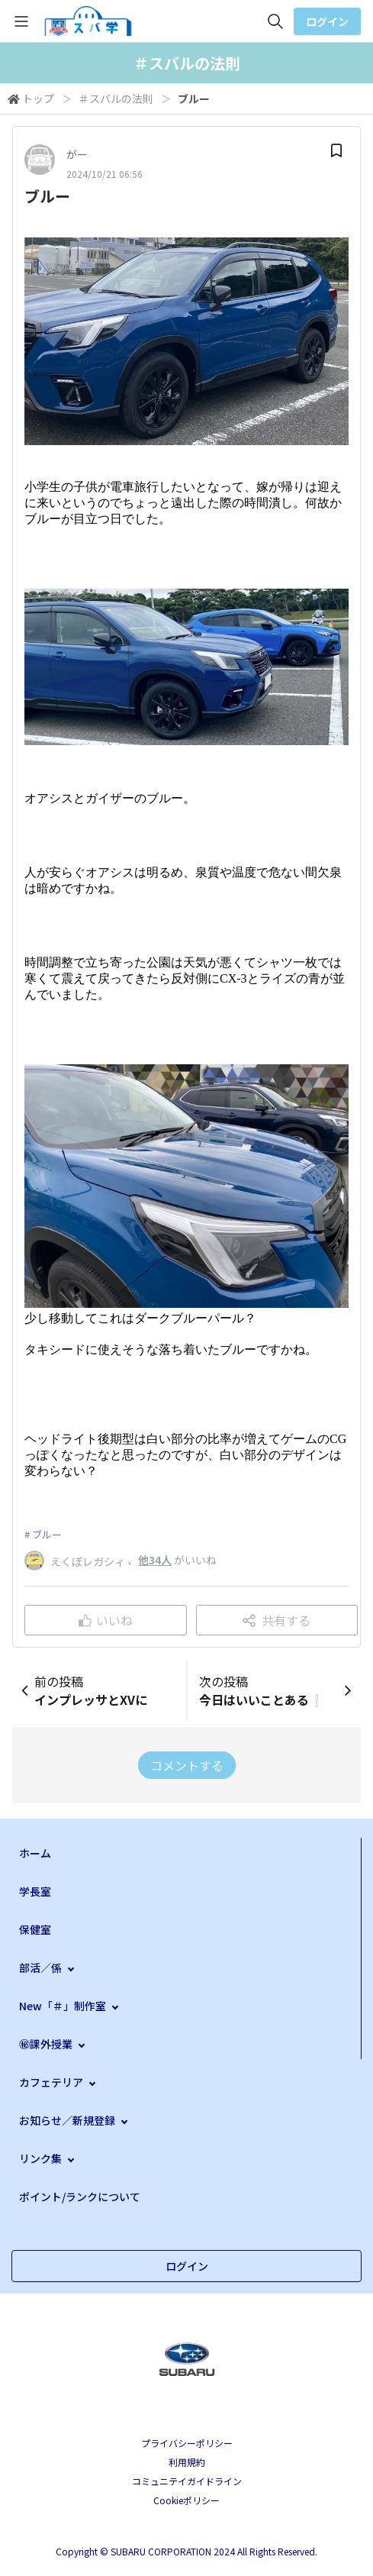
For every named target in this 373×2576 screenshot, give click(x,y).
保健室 (35, 1929)
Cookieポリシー (186, 2500)
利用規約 (187, 2461)
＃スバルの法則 (116, 98)
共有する (276, 1620)
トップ (38, 98)
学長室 (35, 1891)
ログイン (327, 21)
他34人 (155, 1559)
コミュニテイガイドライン (187, 2480)
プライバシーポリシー (187, 2442)
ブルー (47, 1534)
